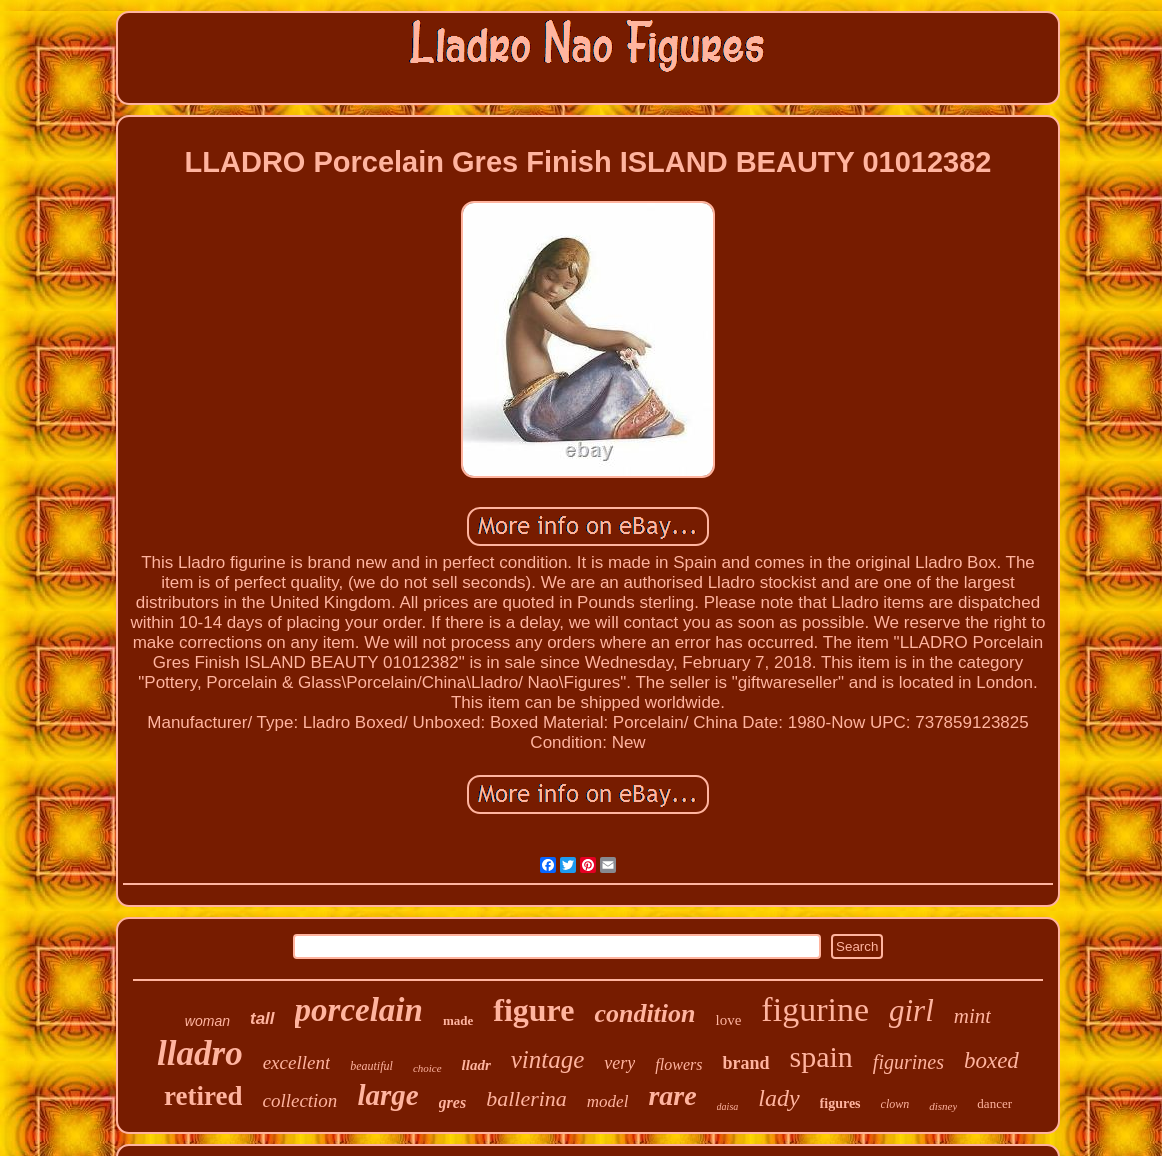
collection (299, 1100)
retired (203, 1096)
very (619, 1063)
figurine (815, 1009)
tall (262, 1018)
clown (895, 1104)
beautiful (371, 1066)
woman (207, 1021)
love (729, 1020)
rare (672, 1095)
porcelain (359, 1010)
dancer (994, 1103)
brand (745, 1063)
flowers (678, 1064)
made (458, 1020)
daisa (728, 1106)
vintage (548, 1059)
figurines (908, 1062)
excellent (297, 1062)
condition (644, 1013)
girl (911, 1010)
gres (453, 1102)
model (608, 1101)
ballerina (526, 1098)
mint (972, 1016)
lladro (200, 1053)
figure (533, 1010)
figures (840, 1103)
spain (821, 1056)
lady (778, 1098)
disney (943, 1106)
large (387, 1095)
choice (427, 1068)
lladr (476, 1065)
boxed (991, 1060)
